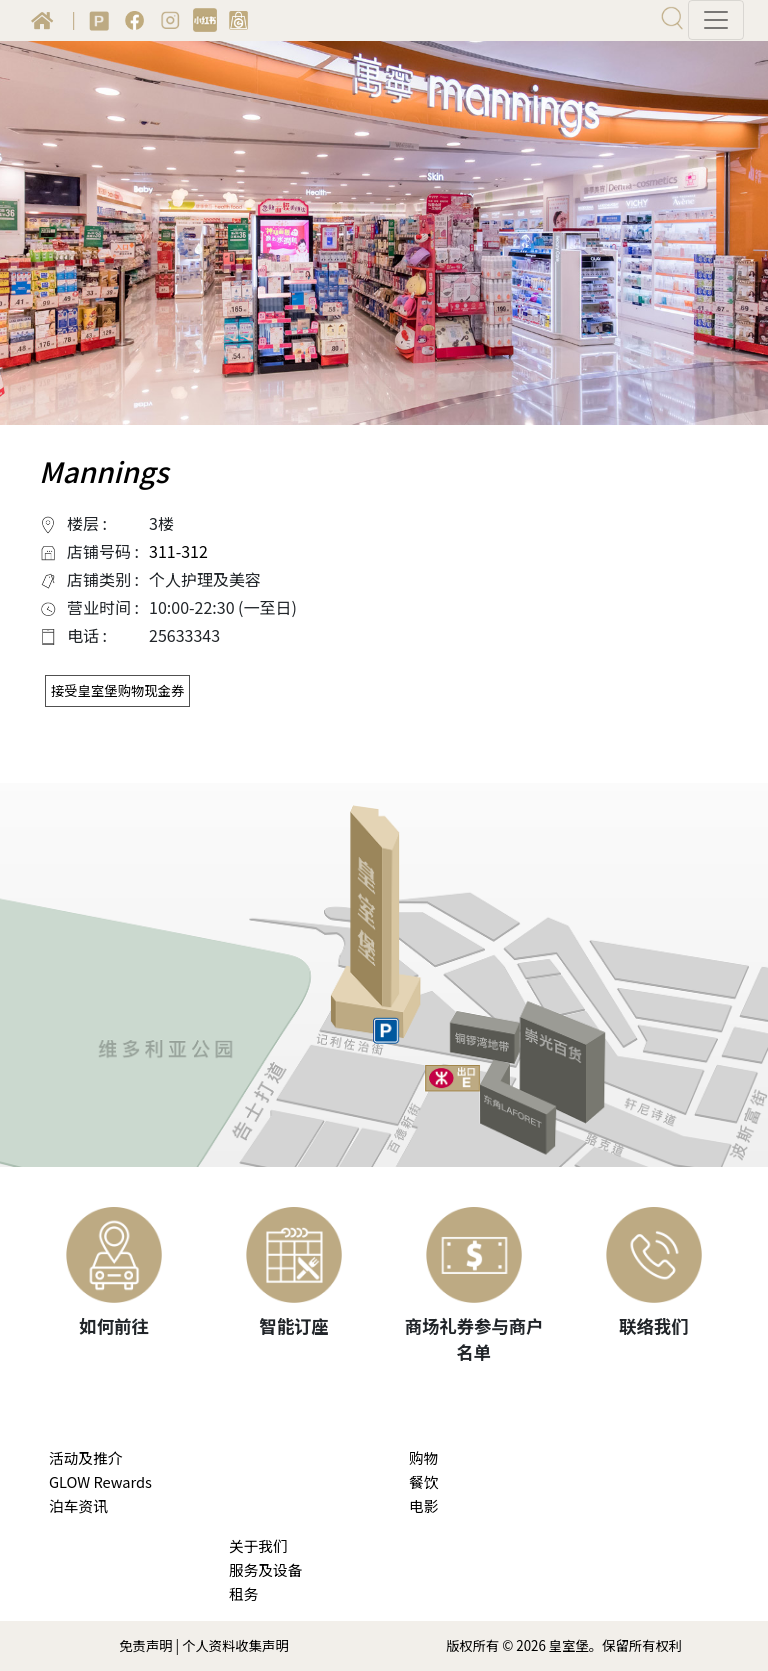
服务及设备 (265, 1569)
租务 (243, 1593)
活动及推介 (85, 1457)
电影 (423, 1505)
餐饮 (423, 1481)
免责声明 (145, 1645)
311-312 (178, 551)
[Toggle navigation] (716, 20)
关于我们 (258, 1545)
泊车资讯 (78, 1505)
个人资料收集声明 (235, 1645)
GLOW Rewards (100, 1481)
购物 (423, 1457)
